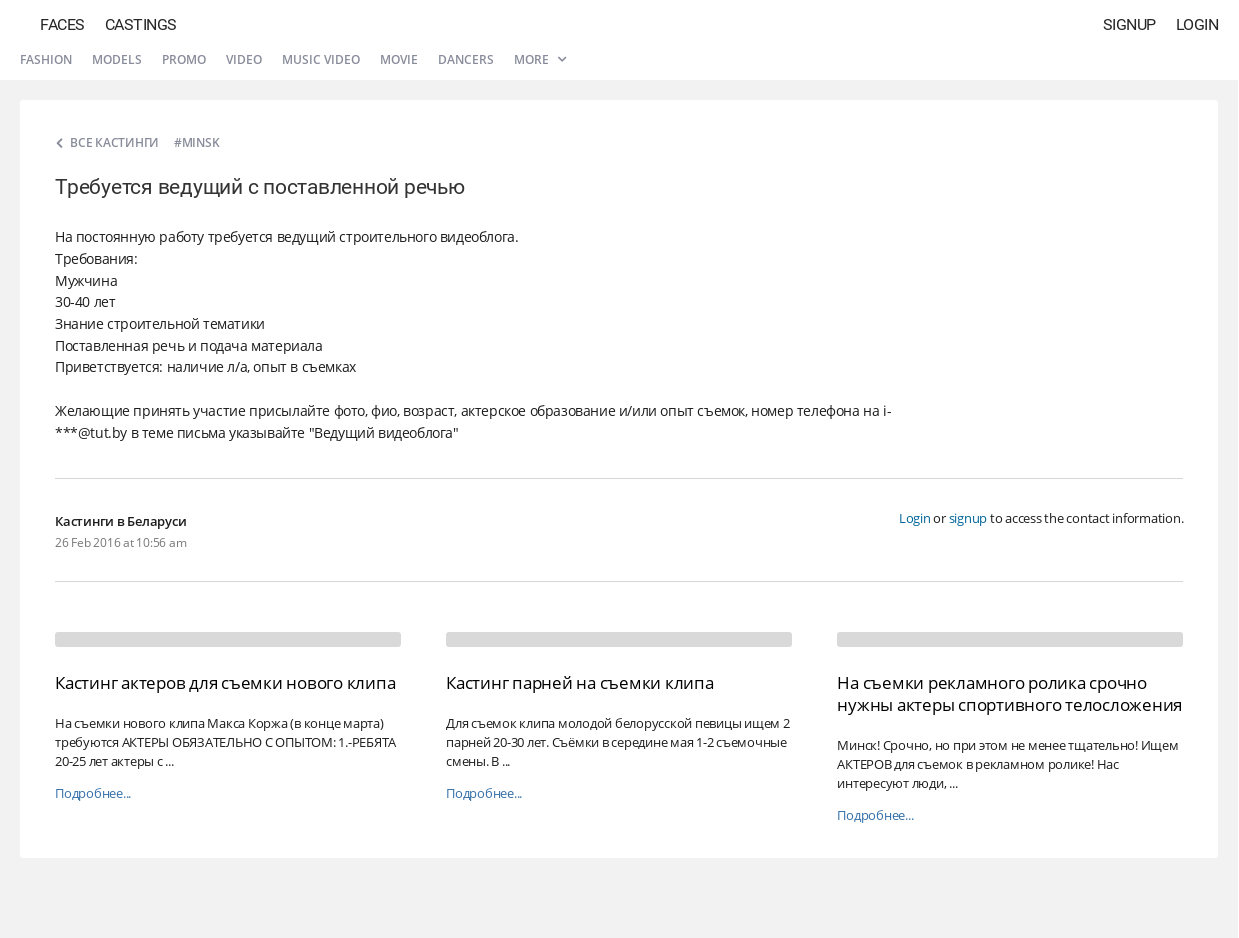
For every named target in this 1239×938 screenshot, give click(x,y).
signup (968, 518)
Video (244, 59)
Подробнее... (93, 793)
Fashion (46, 59)
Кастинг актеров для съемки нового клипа (225, 682)
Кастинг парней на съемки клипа (580, 682)
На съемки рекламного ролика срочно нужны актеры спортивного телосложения (1009, 693)
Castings (141, 24)
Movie (399, 59)
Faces (62, 24)
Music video (321, 59)
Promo (184, 59)
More (540, 59)
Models (117, 59)
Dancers (466, 59)
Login (1197, 24)
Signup (1129, 24)
